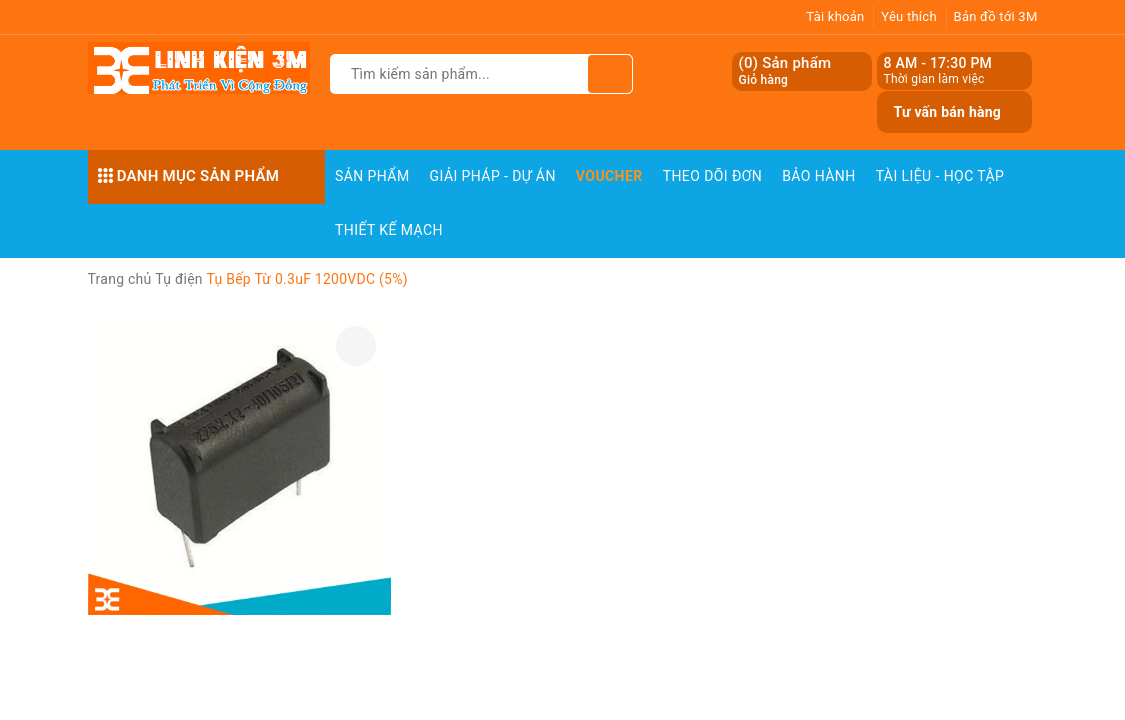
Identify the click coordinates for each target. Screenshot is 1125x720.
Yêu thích (909, 16)
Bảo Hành (818, 176)
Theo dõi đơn (713, 176)
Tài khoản (835, 16)
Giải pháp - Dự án (493, 176)
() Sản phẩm (784, 71)
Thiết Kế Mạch (389, 230)
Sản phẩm (372, 176)
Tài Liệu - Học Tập (940, 176)
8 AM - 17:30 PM (937, 63)
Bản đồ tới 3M (996, 16)
